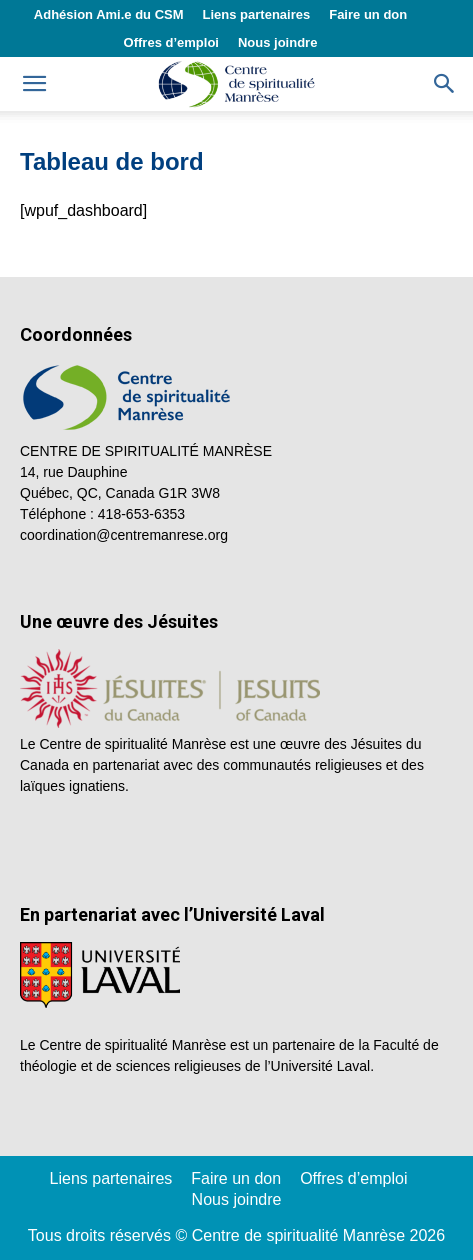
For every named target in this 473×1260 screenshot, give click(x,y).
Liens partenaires (257, 14)
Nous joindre (277, 42)
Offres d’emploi (171, 42)
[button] (445, 84)
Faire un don (368, 14)
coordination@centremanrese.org (124, 535)
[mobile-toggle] (34, 84)
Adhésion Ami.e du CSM (109, 14)
